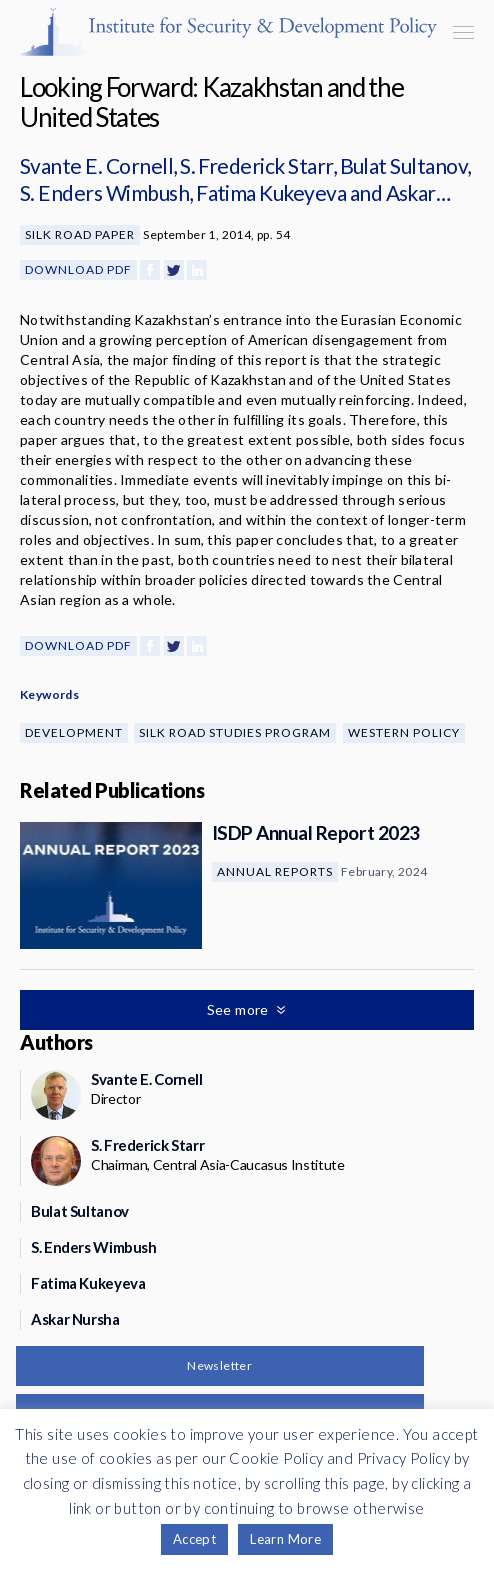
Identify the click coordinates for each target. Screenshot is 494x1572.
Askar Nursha (75, 1319)
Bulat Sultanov (404, 165)
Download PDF (78, 269)
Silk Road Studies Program (235, 732)
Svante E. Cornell (96, 165)
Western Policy (404, 732)
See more (240, 1009)
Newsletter (219, 1365)
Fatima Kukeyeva (271, 192)
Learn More (285, 1539)
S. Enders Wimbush (104, 192)
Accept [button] (194, 1539)
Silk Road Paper (80, 234)
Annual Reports (275, 871)
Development (74, 732)
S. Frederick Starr (256, 165)
